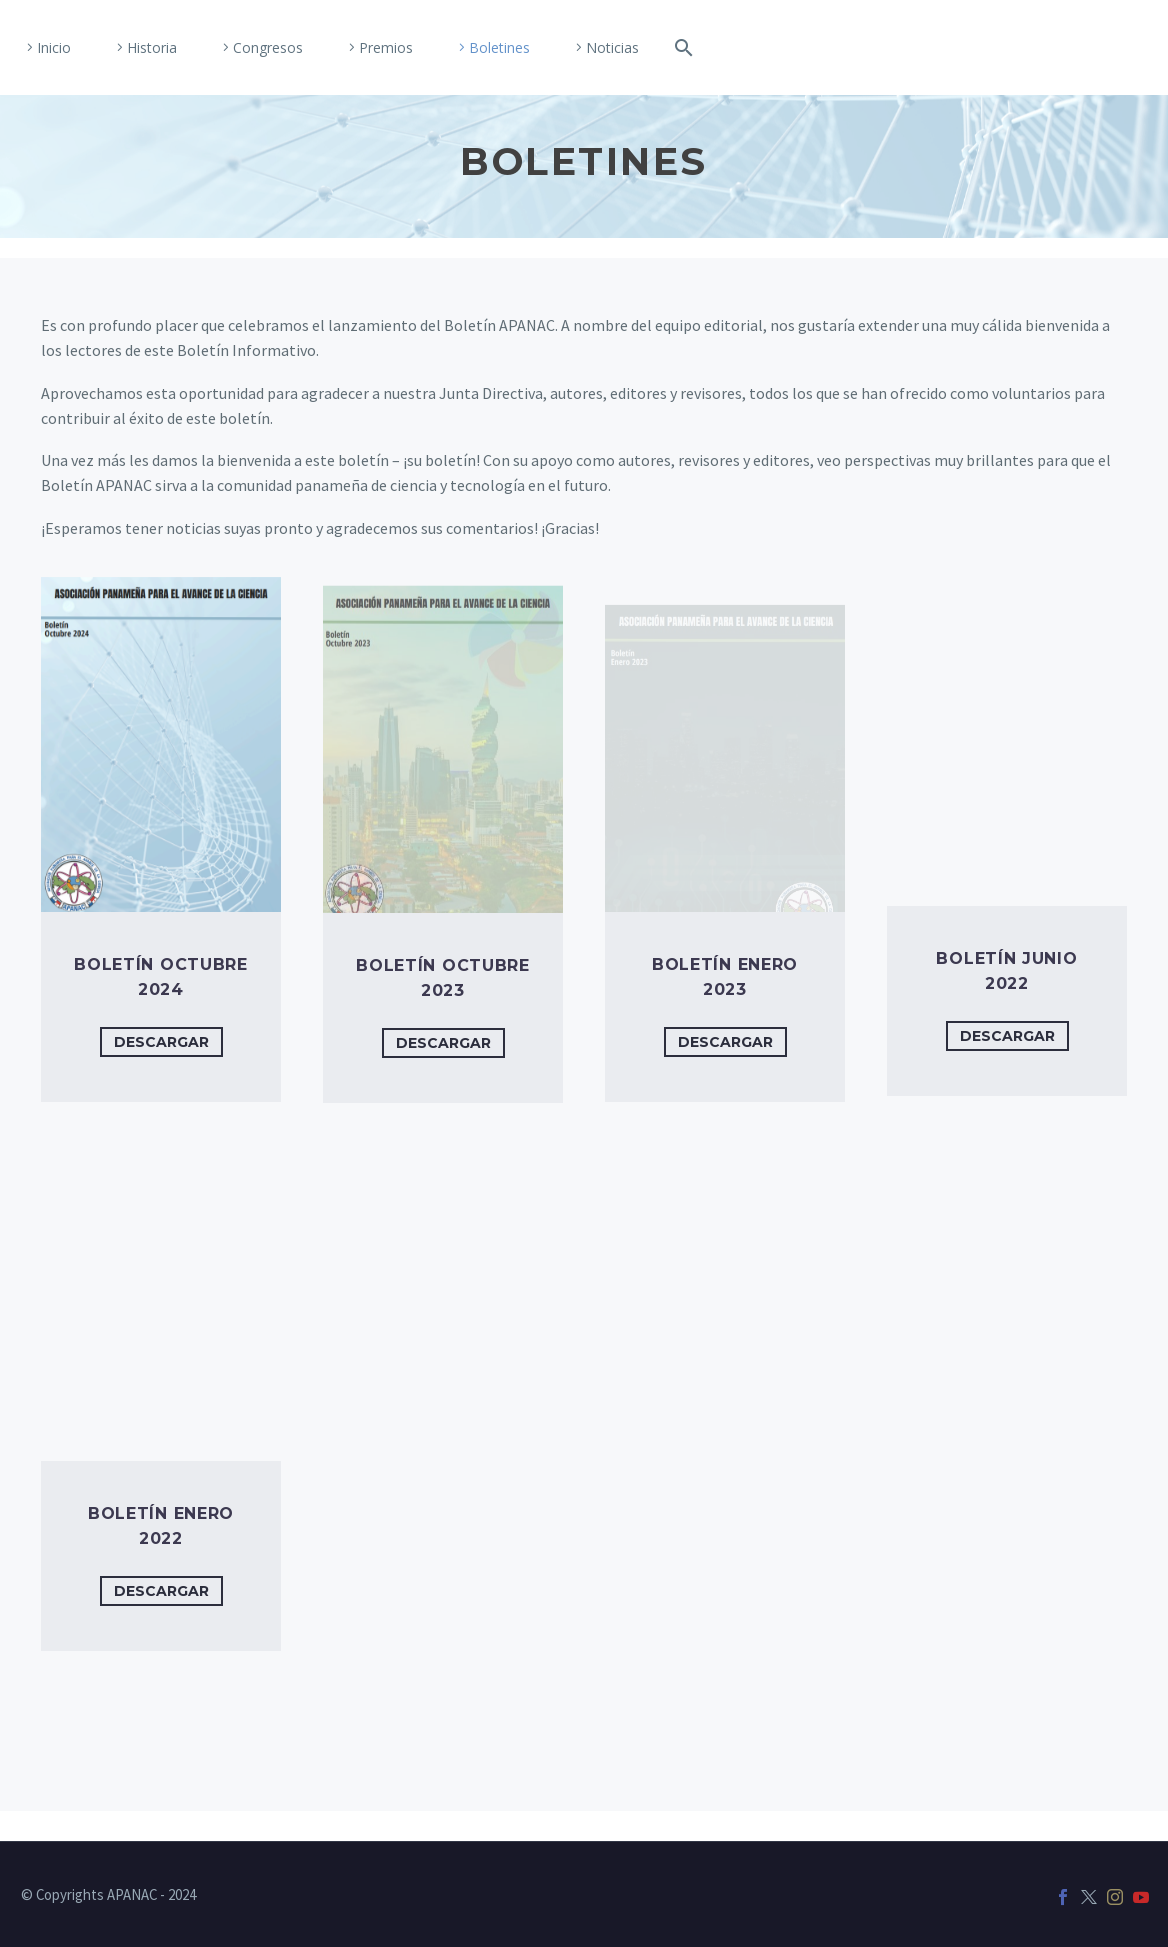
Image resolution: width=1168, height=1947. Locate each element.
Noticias (612, 47)
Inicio (54, 47)
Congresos (268, 47)
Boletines (499, 47)
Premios (386, 47)
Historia (152, 47)
